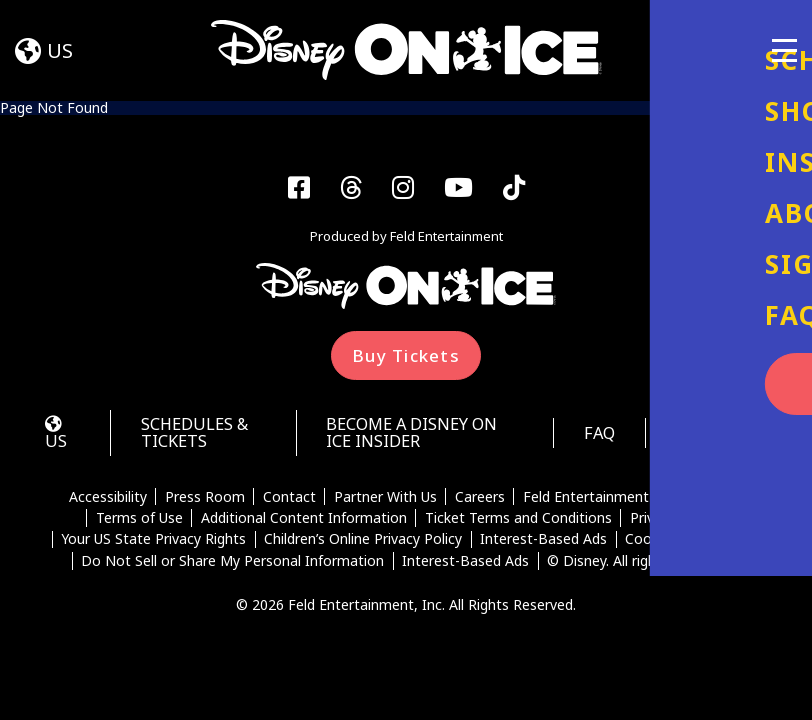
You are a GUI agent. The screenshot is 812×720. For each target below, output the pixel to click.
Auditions (718, 435)
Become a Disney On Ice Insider (414, 436)
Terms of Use (138, 522)
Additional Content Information (303, 522)
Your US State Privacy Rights (152, 544)
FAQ (592, 435)
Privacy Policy (674, 522)
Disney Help (706, 501)
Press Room (204, 501)
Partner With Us (385, 501)
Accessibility (106, 501)
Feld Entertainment (587, 501)
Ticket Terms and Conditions (518, 522)
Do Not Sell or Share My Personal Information (232, 565)
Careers (480, 501)
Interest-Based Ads (543, 544)
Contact (288, 501)
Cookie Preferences (689, 544)
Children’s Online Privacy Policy (363, 544)
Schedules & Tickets (199, 436)
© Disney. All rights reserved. (640, 565)
